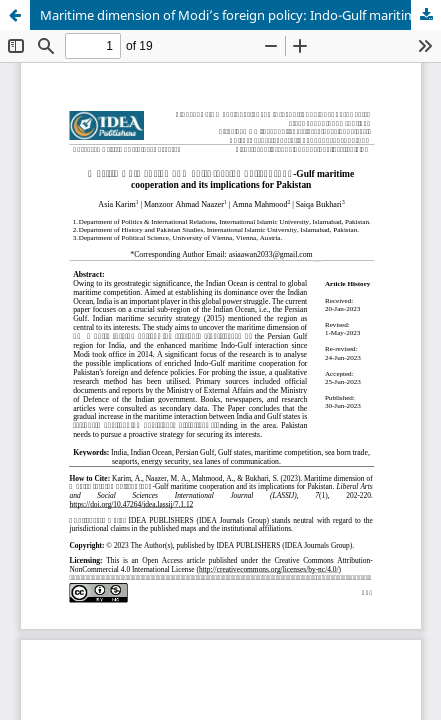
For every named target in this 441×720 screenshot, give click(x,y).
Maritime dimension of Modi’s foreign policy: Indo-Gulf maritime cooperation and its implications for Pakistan (240, 15)
